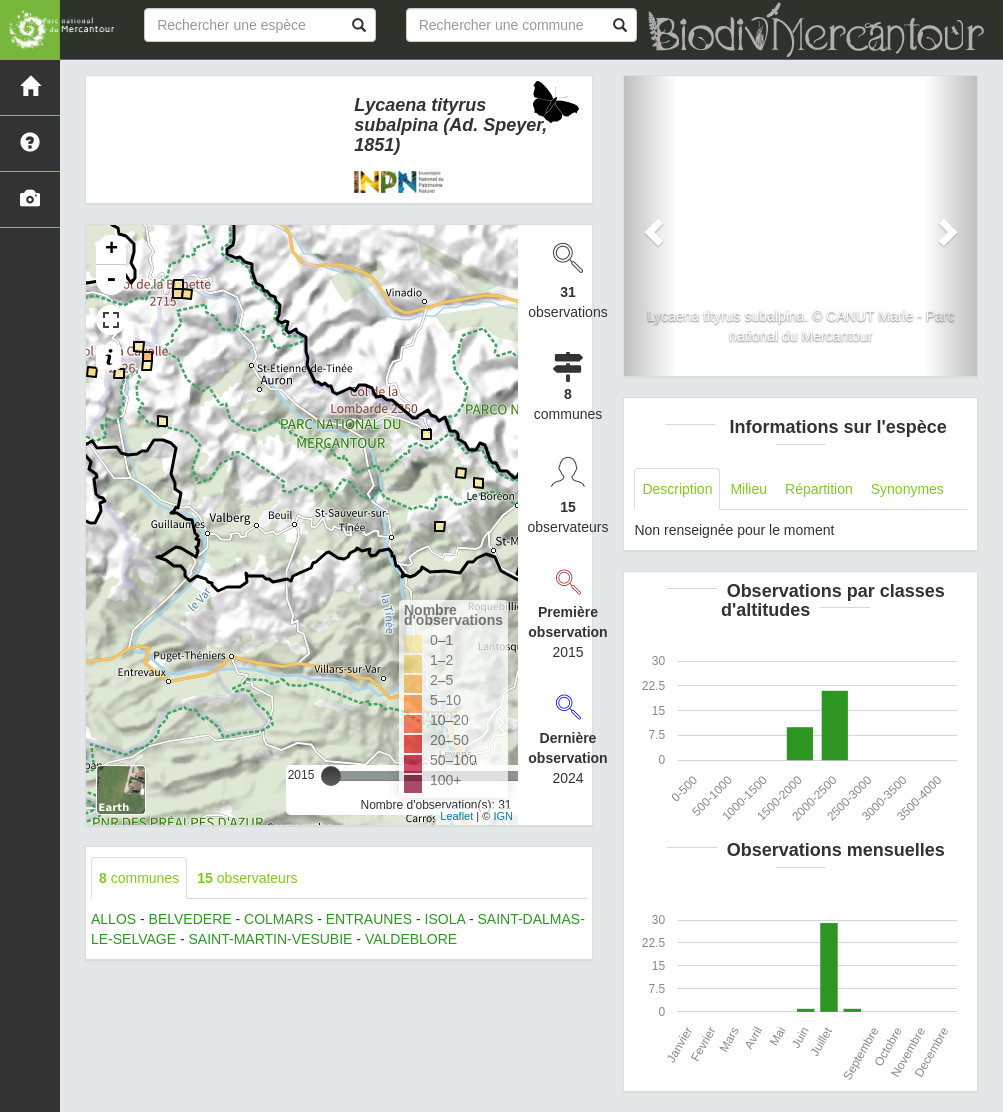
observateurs (247, 878)
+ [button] (111, 250)
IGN (503, 816)
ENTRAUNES (369, 919)
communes (139, 878)
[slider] (331, 776)
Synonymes (907, 489)
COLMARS (278, 919)
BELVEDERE (190, 919)
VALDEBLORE (411, 939)
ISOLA (445, 919)
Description (677, 489)
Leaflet (456, 816)
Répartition (819, 489)
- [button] (111, 280)
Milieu (748, 489)
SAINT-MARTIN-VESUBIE (271, 939)
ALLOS (113, 919)
